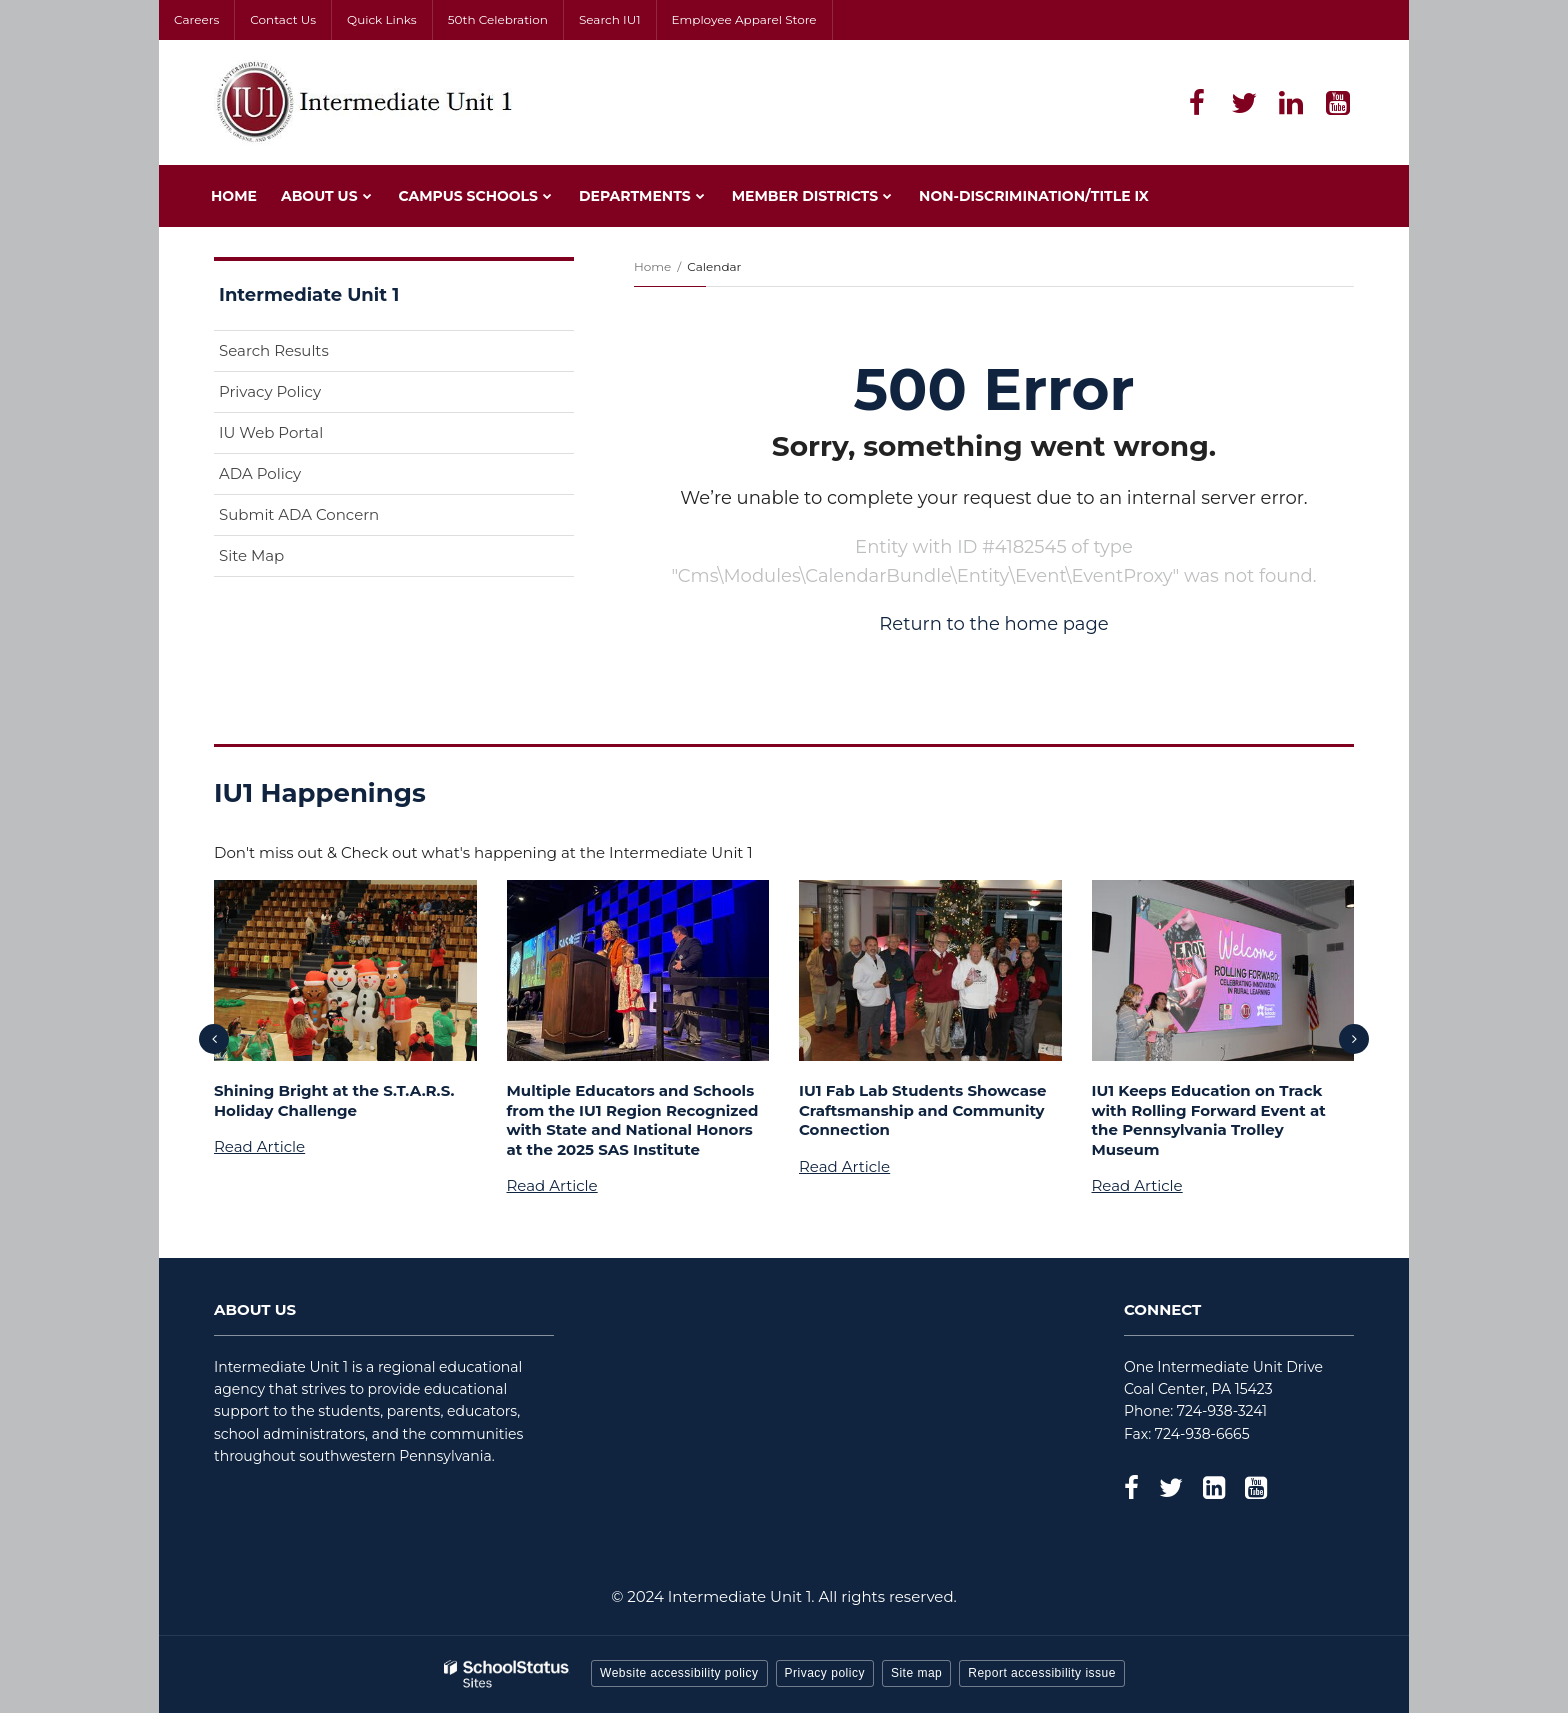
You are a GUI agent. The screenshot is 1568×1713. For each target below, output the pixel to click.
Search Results (274, 350)
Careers (196, 19)
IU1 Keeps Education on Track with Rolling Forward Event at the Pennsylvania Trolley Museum (1209, 1120)
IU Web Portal (303, 436)
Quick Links (382, 19)
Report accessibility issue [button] (1042, 1673)
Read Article (259, 1146)
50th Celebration (498, 19)
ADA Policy (260, 473)
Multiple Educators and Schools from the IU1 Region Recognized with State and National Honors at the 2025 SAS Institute (633, 1120)
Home (652, 266)
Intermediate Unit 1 (309, 295)
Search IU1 (610, 19)
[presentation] (214, 1039)
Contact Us (283, 19)
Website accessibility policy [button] (679, 1673)
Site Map (251, 555)
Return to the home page (993, 624)
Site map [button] (916, 1673)
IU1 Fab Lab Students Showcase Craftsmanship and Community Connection (922, 1110)
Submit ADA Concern (299, 514)
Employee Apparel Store (744, 19)
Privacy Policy (270, 391)
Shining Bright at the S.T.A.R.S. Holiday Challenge (334, 1100)
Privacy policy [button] (825, 1673)
